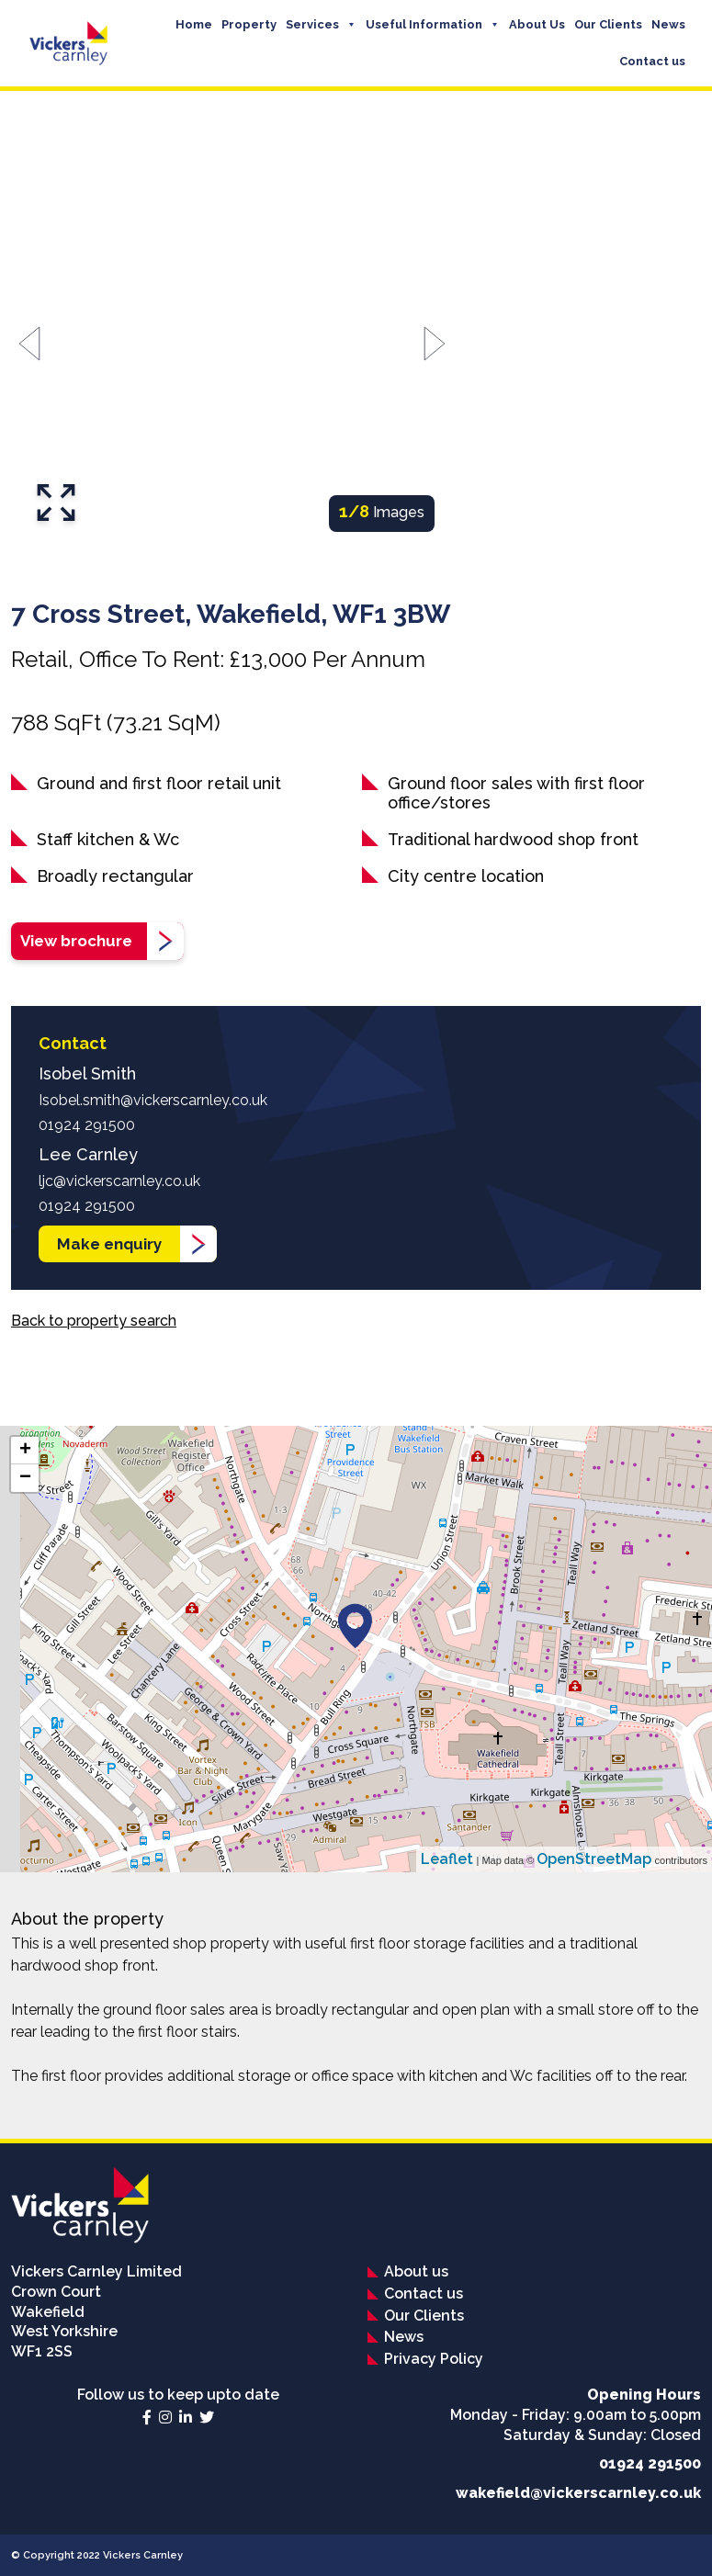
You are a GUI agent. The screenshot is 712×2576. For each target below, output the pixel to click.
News (668, 24)
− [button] (25, 1478)
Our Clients (608, 24)
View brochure (76, 941)
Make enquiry (109, 1244)
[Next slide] (434, 344)
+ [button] (25, 1450)
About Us (537, 24)
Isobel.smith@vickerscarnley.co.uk (153, 1100)
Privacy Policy (433, 2358)
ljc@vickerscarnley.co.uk (119, 1181)
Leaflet (447, 1859)
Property (249, 24)
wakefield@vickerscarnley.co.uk (578, 2493)
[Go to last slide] (29, 344)
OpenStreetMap (594, 1859)
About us (416, 2271)
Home (193, 24)
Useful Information (424, 24)
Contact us (652, 61)
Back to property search (93, 1320)
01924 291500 (87, 1125)
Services (312, 24)
